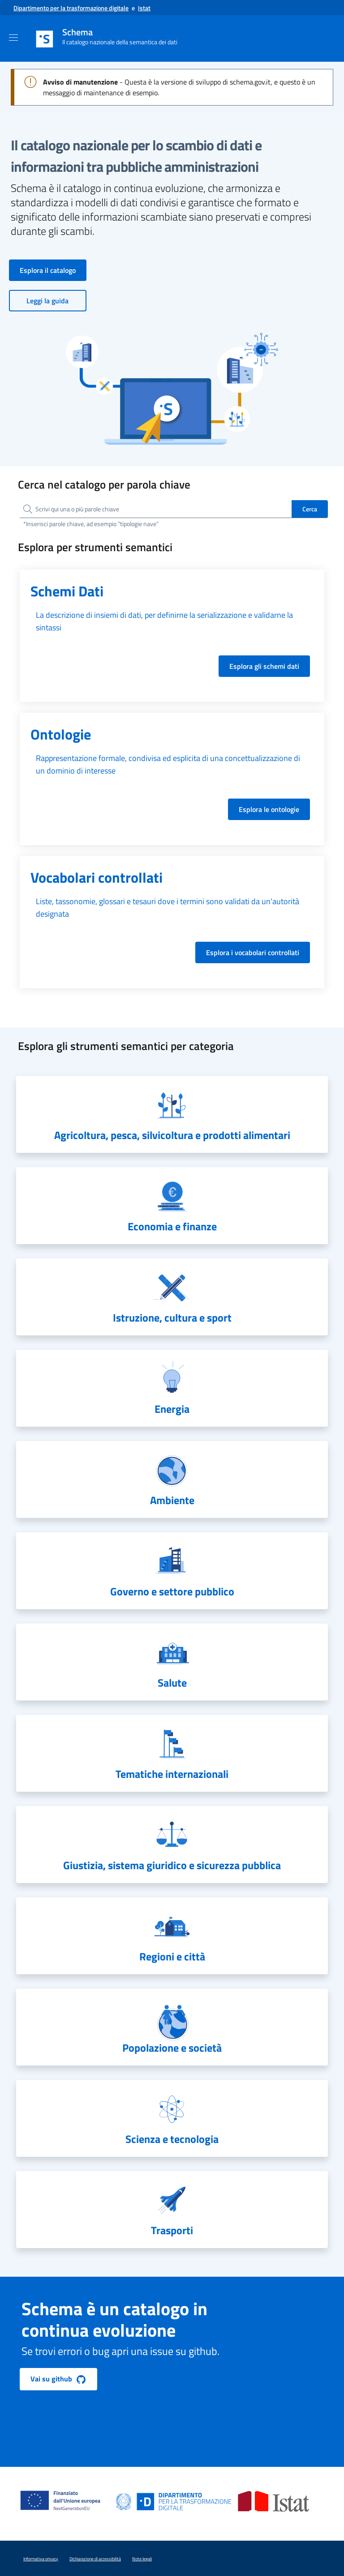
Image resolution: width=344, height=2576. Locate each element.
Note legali (142, 2558)
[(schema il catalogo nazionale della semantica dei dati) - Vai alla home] (128, 38)
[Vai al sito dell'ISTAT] (273, 2501)
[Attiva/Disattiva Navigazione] (13, 37)
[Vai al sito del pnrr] (64, 2490)
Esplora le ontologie (269, 809)
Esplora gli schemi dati (264, 666)
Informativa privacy (40, 2558)
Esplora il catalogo (48, 270)
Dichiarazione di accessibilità (95, 2558)
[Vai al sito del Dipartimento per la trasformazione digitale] (71, 8)
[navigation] (172, 1114)
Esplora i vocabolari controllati (252, 952)
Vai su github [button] (58, 2379)
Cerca (309, 509)
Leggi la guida (47, 300)
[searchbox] (156, 509)
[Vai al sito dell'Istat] (144, 8)
